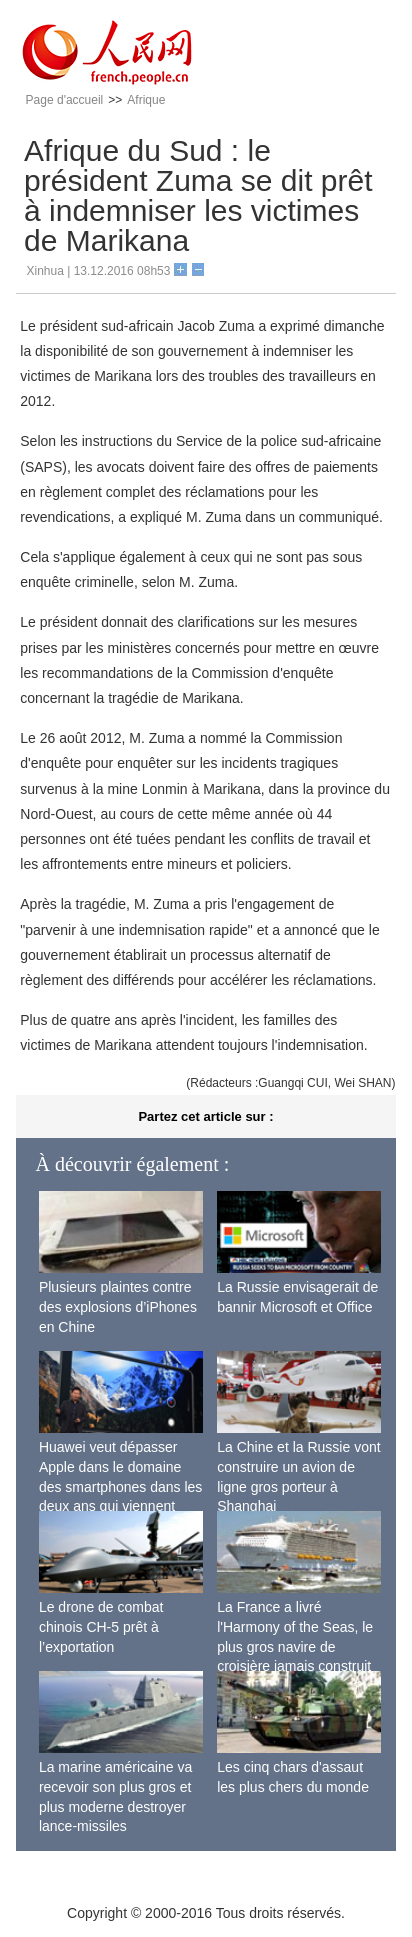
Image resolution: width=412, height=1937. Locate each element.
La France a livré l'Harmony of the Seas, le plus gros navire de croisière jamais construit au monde (295, 1646)
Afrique (146, 100)
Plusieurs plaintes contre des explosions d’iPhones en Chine (118, 1306)
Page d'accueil (65, 100)
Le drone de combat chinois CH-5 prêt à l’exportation (101, 1626)
